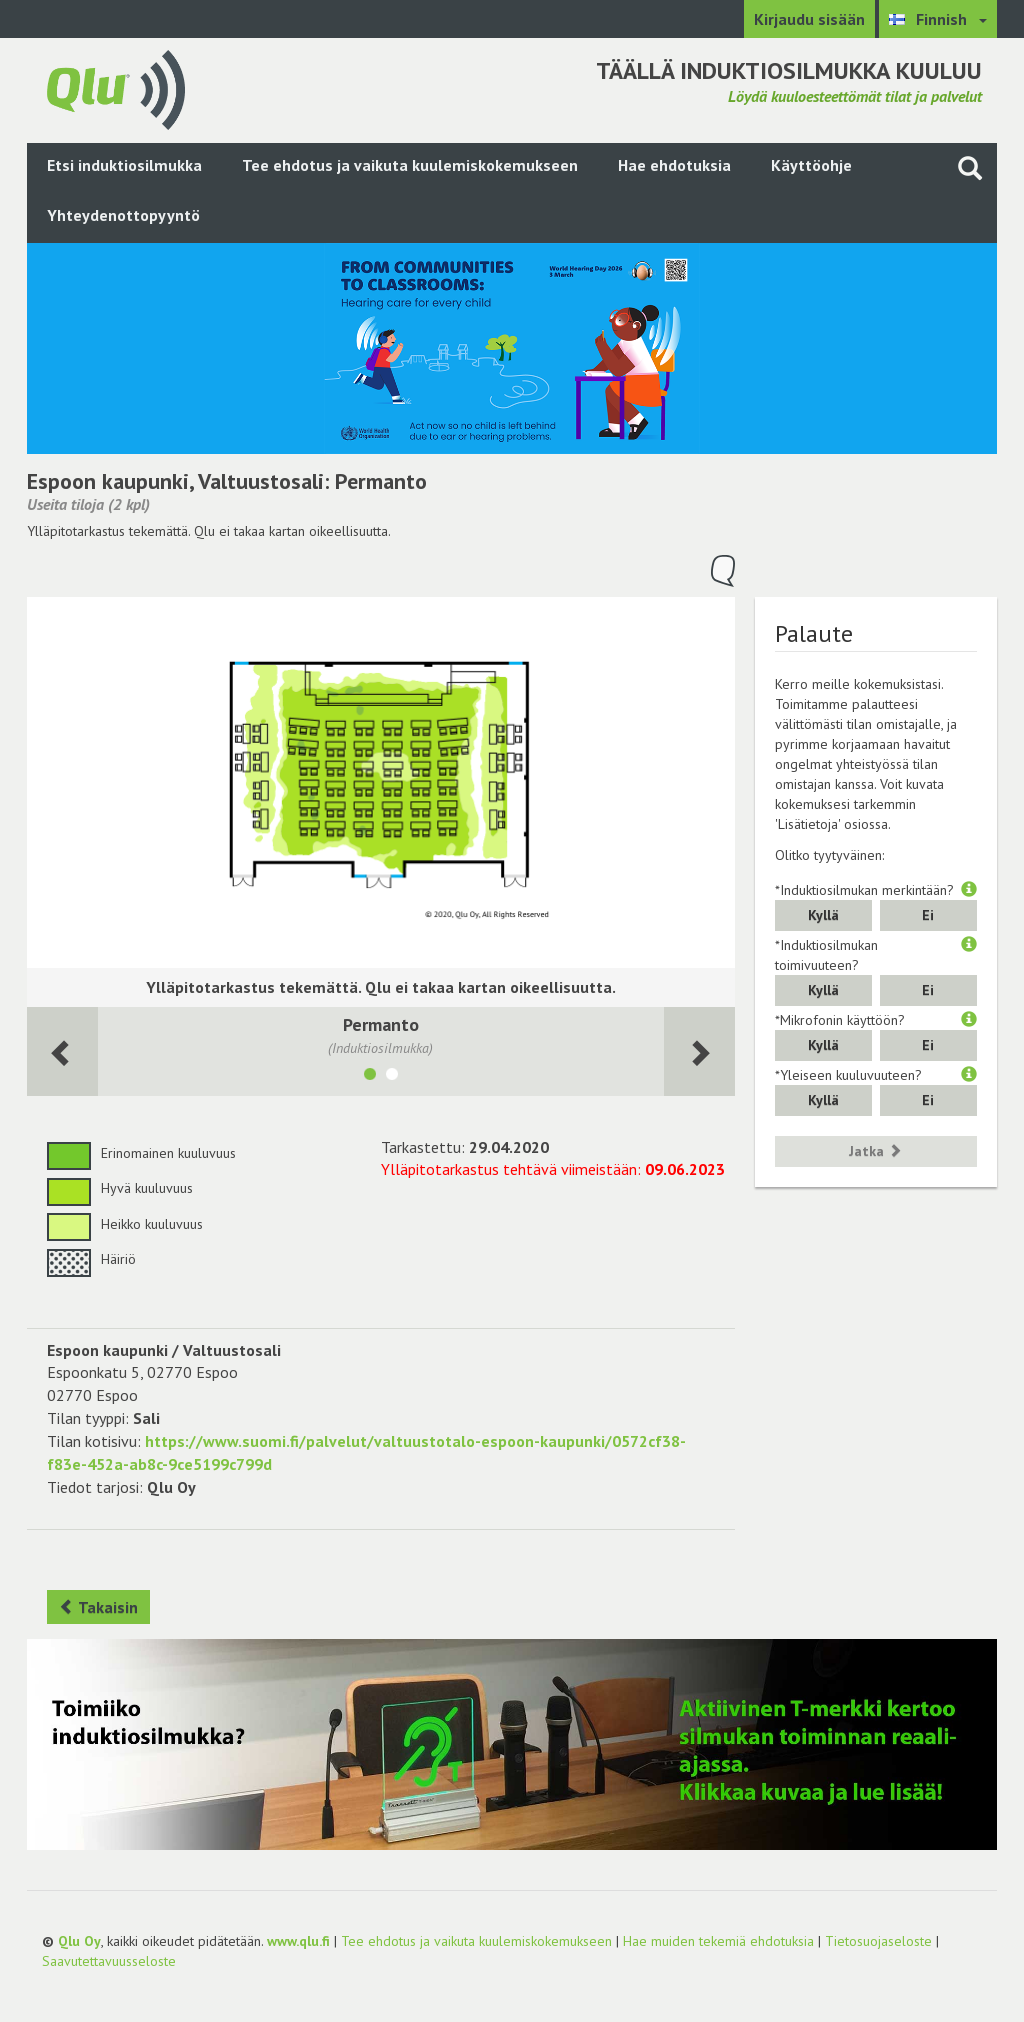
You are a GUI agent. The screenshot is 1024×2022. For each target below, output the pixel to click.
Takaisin (98, 1607)
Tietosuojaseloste (878, 1941)
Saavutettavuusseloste (109, 1961)
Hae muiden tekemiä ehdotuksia (718, 1941)
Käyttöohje (811, 165)
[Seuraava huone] (62, 1051)
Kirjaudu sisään (809, 19)
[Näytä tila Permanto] (370, 1077)
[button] (969, 890)
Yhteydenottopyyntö (123, 215)
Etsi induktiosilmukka (124, 165)
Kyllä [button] (823, 915)
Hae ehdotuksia (674, 165)
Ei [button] (928, 915)
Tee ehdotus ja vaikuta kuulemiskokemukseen (410, 165)
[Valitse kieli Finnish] (938, 19)
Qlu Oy (79, 1941)
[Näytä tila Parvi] (392, 1077)
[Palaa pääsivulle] (116, 88)
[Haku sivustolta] (970, 167)
